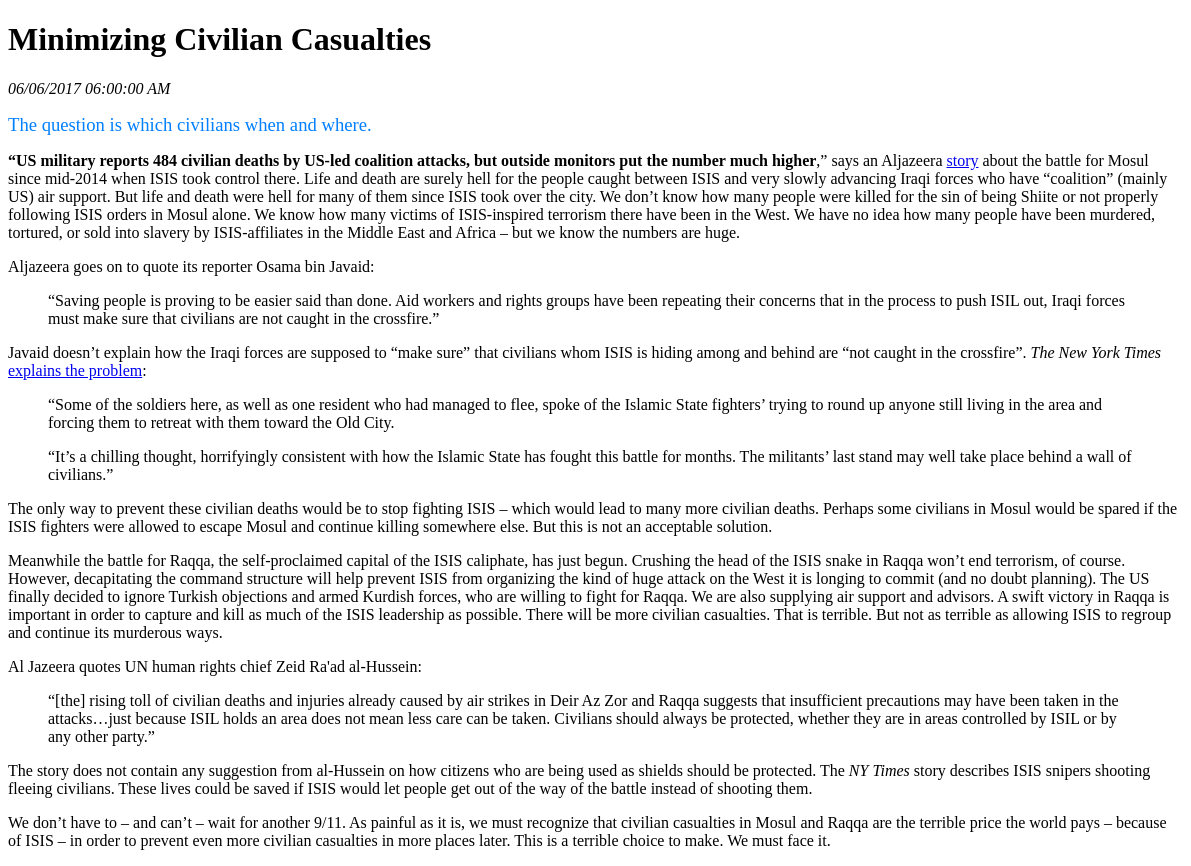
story (963, 160)
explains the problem (75, 370)
